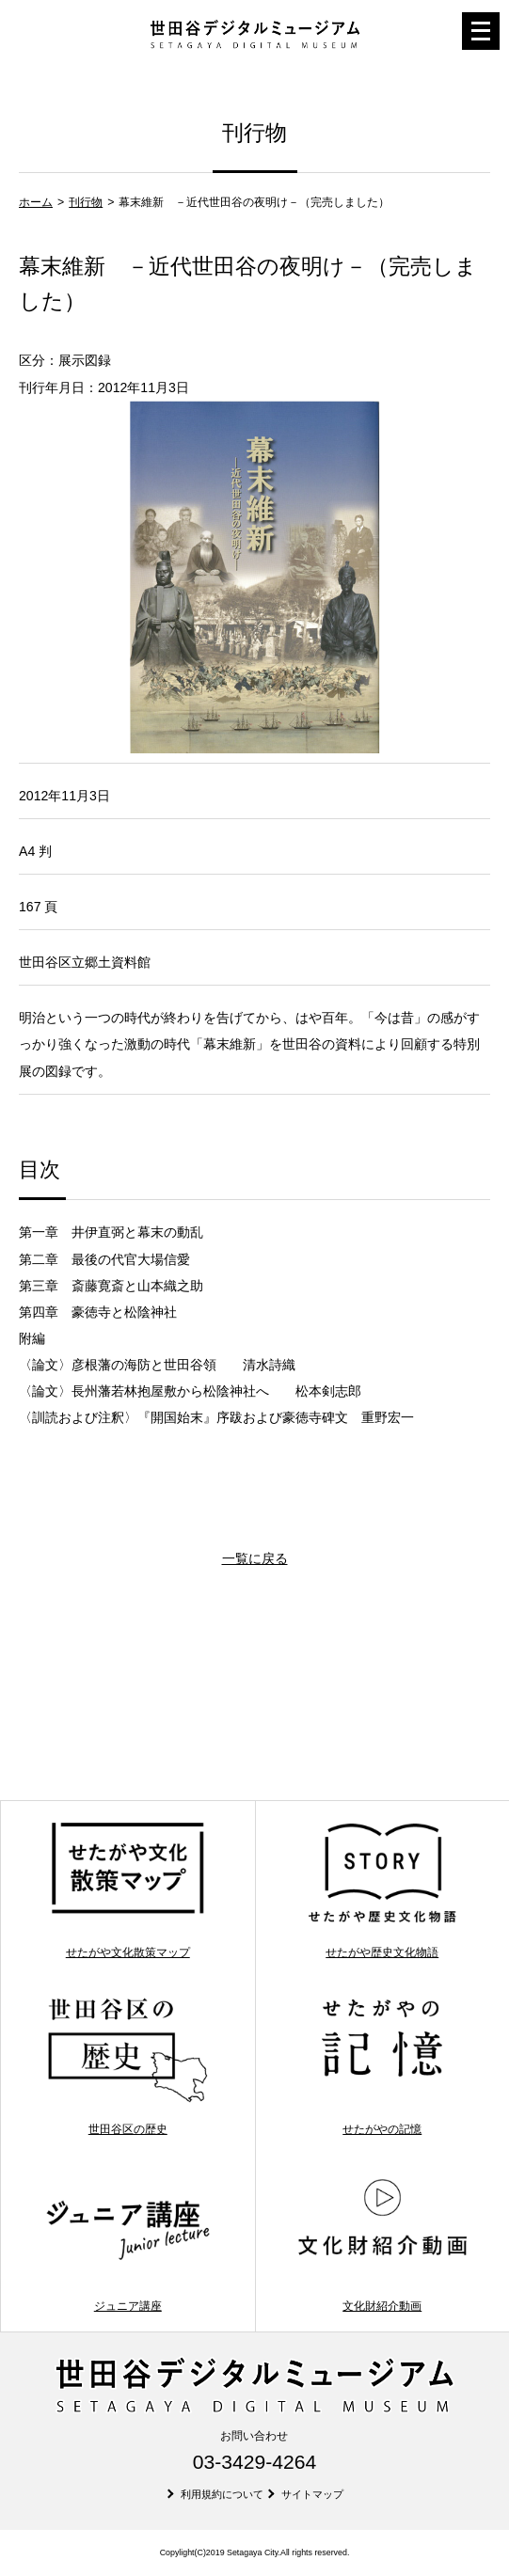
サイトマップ (312, 2494)
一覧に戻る (255, 1558)
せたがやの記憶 (382, 2066)
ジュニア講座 (127, 2243)
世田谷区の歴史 (127, 2066)
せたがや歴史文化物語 (382, 1889)
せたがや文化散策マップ (127, 1889)
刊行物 (86, 202)
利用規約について (222, 2494)
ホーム (36, 202)
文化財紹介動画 (382, 2243)
